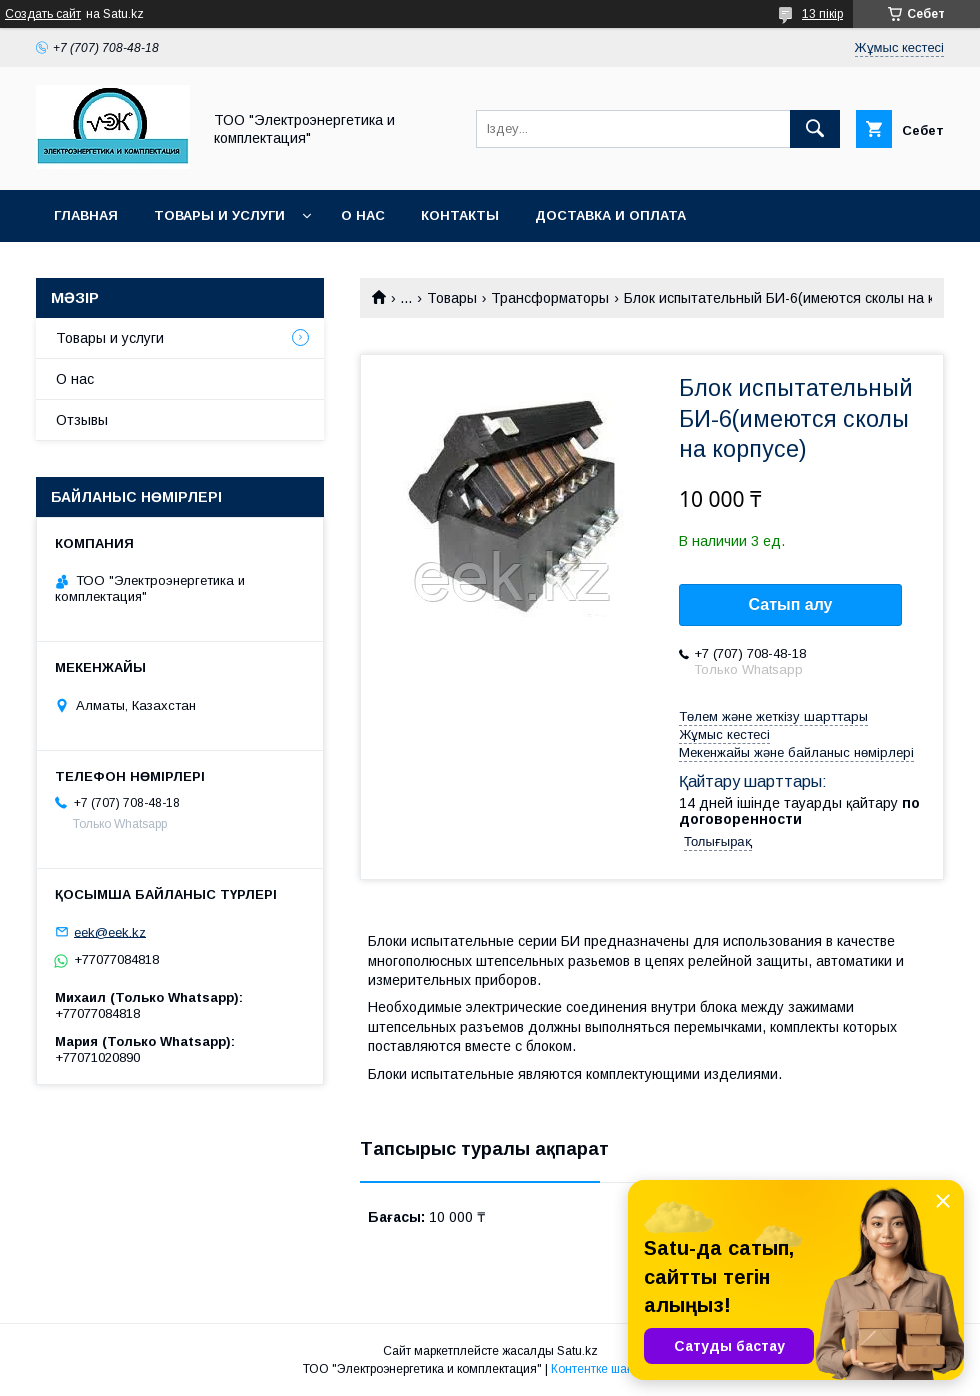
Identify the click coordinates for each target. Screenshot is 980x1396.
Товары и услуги (219, 215)
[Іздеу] (815, 129)
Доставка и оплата (610, 215)
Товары (452, 298)
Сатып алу (790, 604)
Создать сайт (43, 14)
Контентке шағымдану (614, 1369)
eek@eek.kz (110, 931)
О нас (363, 215)
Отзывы (82, 420)
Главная (86, 215)
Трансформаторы (550, 298)
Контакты (460, 215)
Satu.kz (577, 1351)
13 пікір (822, 14)
